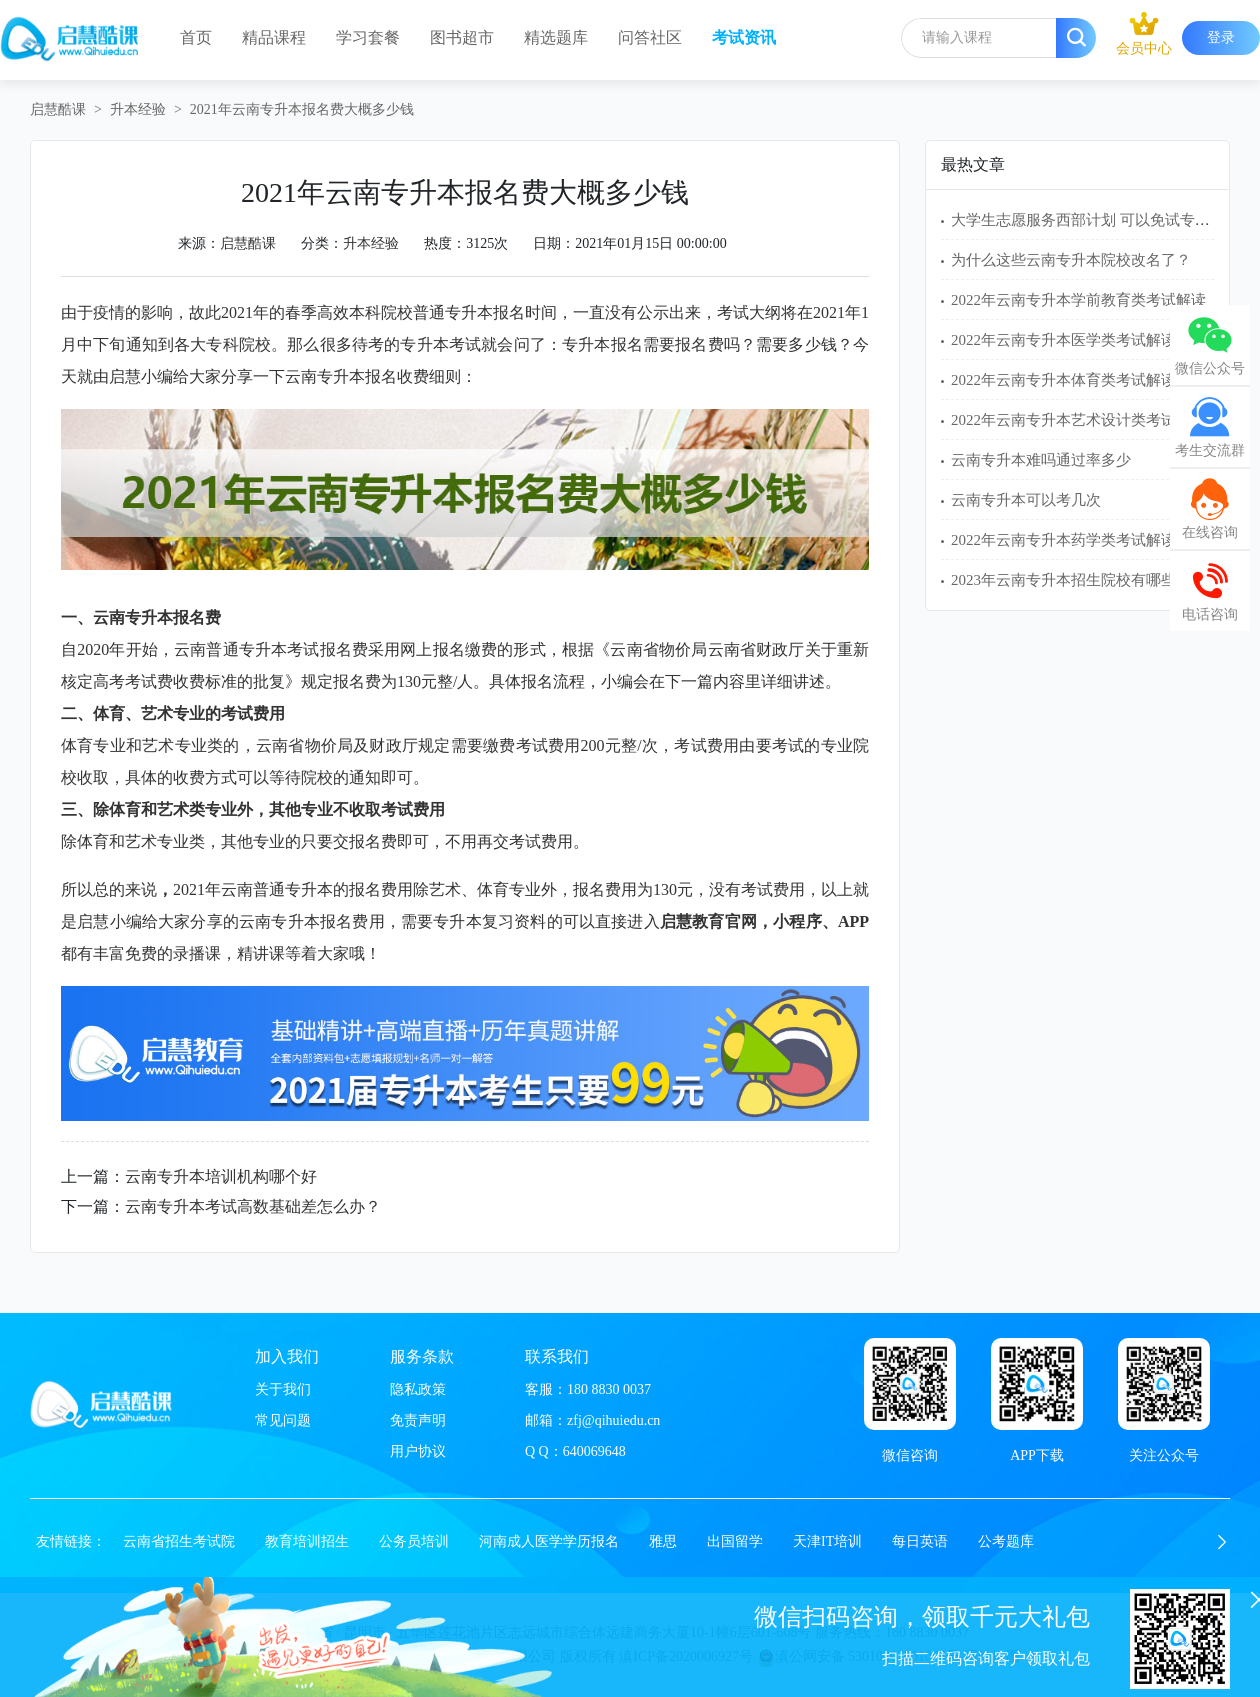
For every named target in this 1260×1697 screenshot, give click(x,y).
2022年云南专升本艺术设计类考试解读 (1078, 420)
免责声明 (418, 1420)
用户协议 (418, 1451)
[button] (1222, 1542)
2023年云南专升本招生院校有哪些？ (1071, 580)
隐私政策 (418, 1389)
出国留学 (735, 1541)
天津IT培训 (827, 1541)
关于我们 (283, 1389)
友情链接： (71, 1541)
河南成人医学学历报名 (549, 1541)
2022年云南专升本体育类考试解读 (1063, 380)
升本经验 (138, 109)
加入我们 (287, 1356)
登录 (1221, 37)
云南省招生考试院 (179, 1541)
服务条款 (422, 1356)
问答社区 (650, 37)
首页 (196, 37)
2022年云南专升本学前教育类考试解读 (1078, 300)
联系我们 (557, 1356)
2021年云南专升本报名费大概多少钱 (302, 109)
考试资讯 (744, 37)
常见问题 (283, 1420)
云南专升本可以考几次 (1026, 500)
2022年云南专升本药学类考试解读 (1063, 540)
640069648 (594, 1451)
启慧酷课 (58, 109)
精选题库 (556, 37)
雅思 (663, 1541)
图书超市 (462, 37)
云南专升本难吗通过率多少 (1041, 460)
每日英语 (920, 1541)
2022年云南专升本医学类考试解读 (1063, 340)
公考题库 (1006, 1541)
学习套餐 (368, 37)
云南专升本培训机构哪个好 (221, 1176)
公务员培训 (414, 1541)
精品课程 (274, 37)
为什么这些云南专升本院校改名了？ (1071, 260)
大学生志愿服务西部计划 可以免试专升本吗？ (1103, 220)
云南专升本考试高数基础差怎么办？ (253, 1206)
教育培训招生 (307, 1541)
